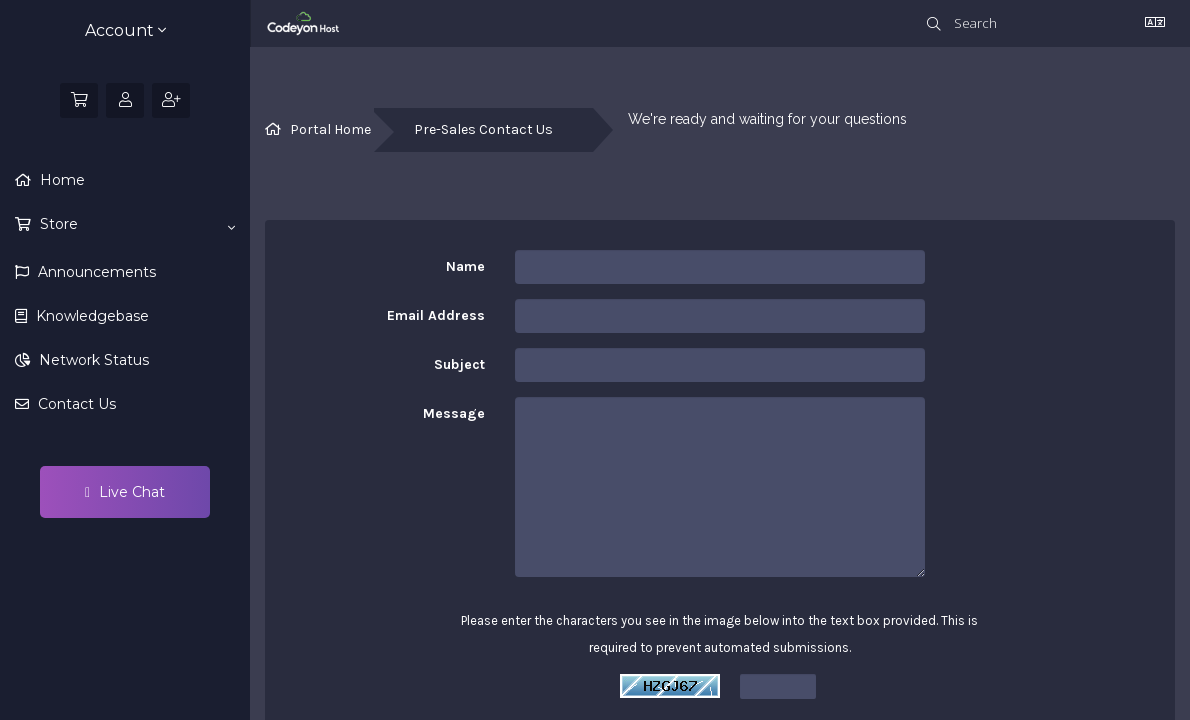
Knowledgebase (90, 316)
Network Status (92, 360)
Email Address (436, 315)
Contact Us (75, 404)
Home (60, 180)
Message (454, 413)
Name (465, 266)
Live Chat (125, 492)
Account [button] (125, 30)
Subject (459, 364)
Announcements (95, 272)
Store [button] (135, 225)
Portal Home (330, 129)
